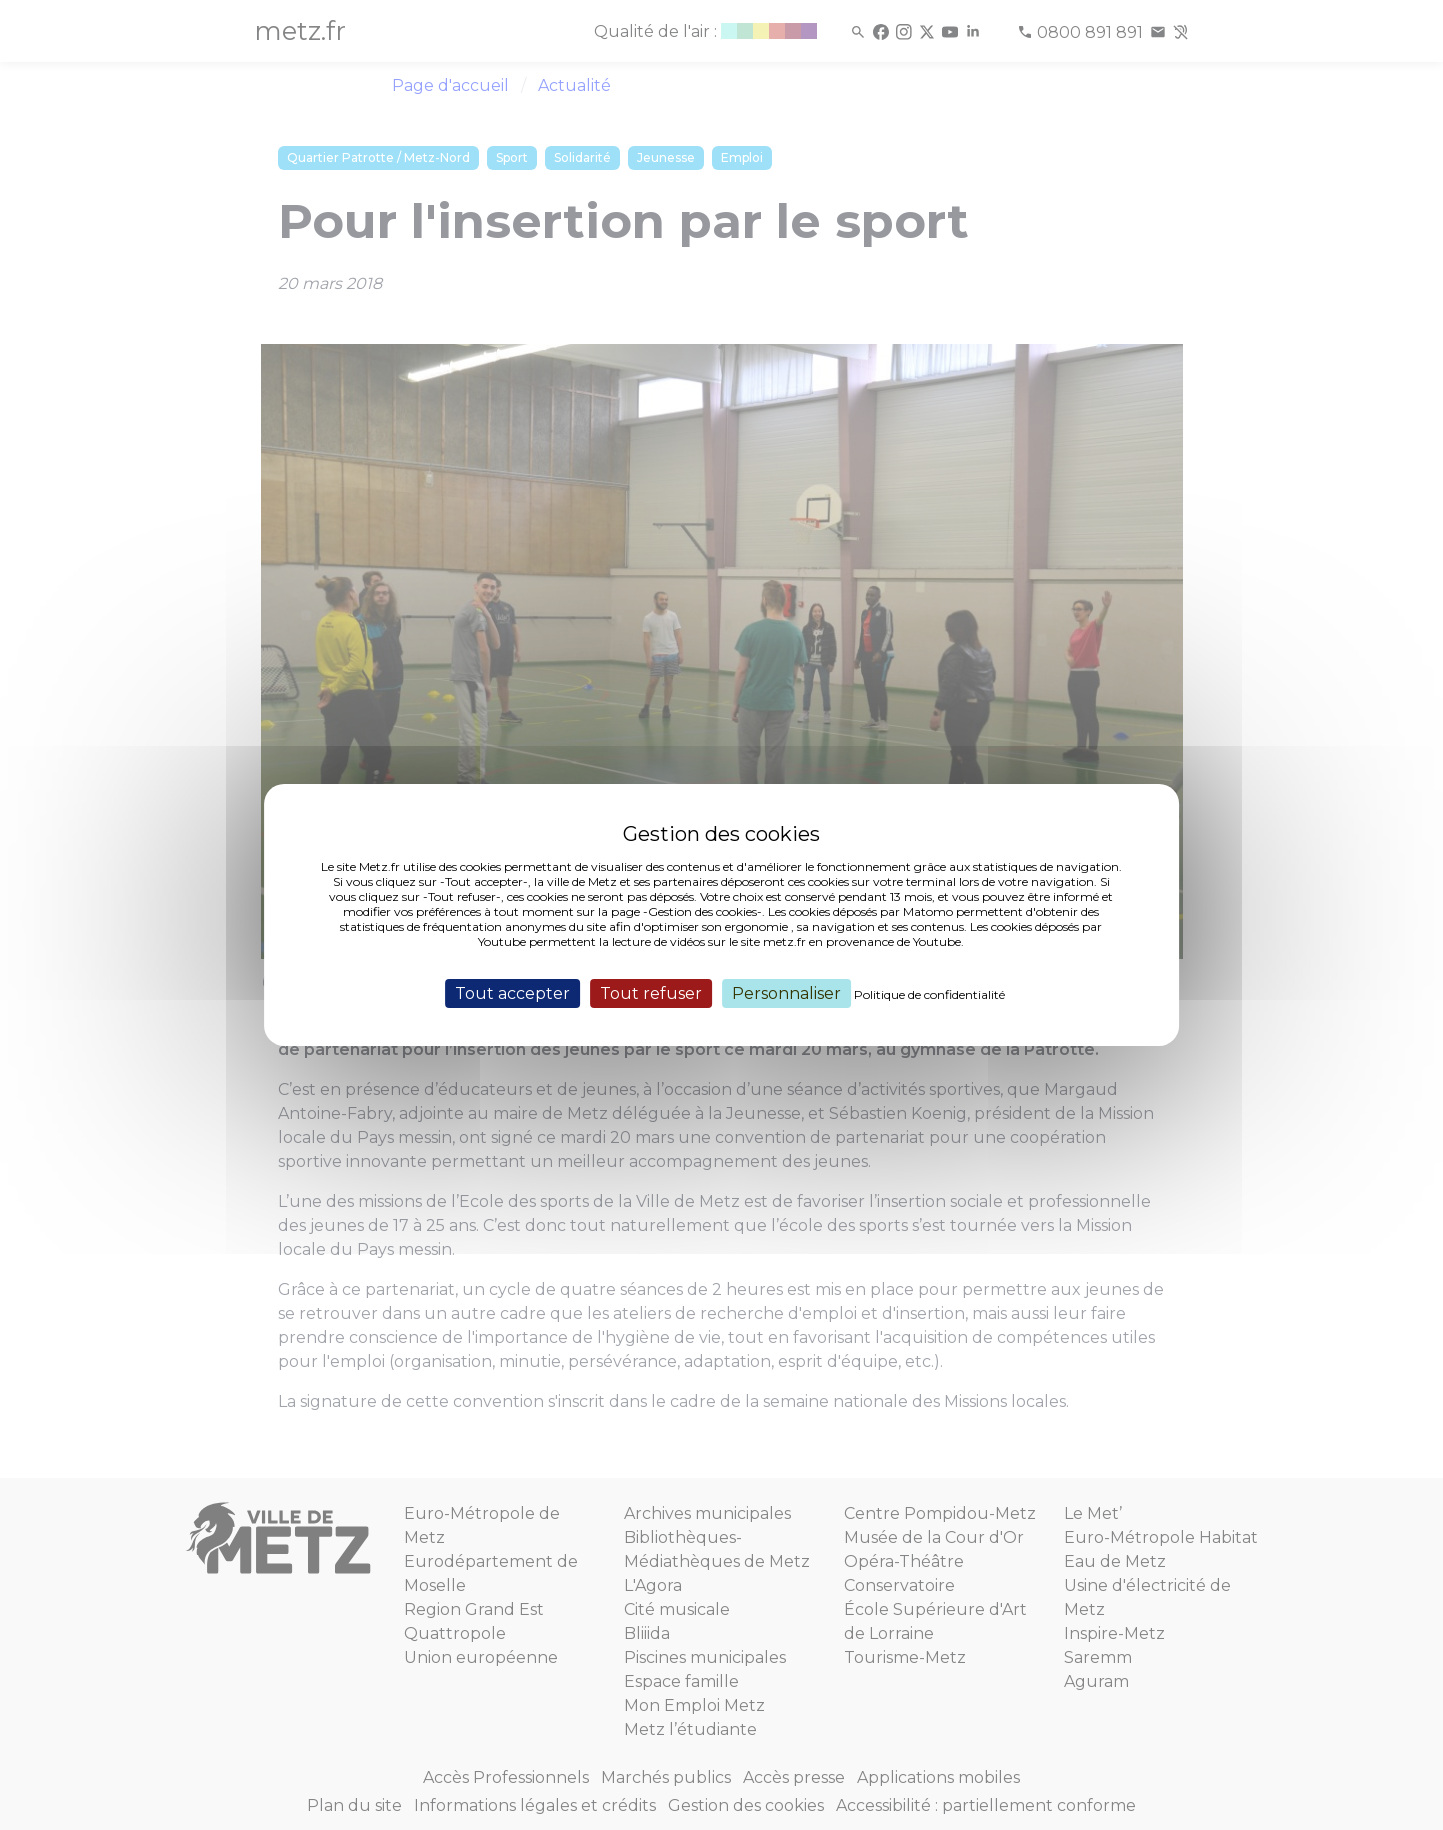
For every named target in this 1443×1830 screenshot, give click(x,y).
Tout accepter (512, 993)
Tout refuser (651, 993)
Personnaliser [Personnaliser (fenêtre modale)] (786, 993)
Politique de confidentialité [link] (929, 994)
